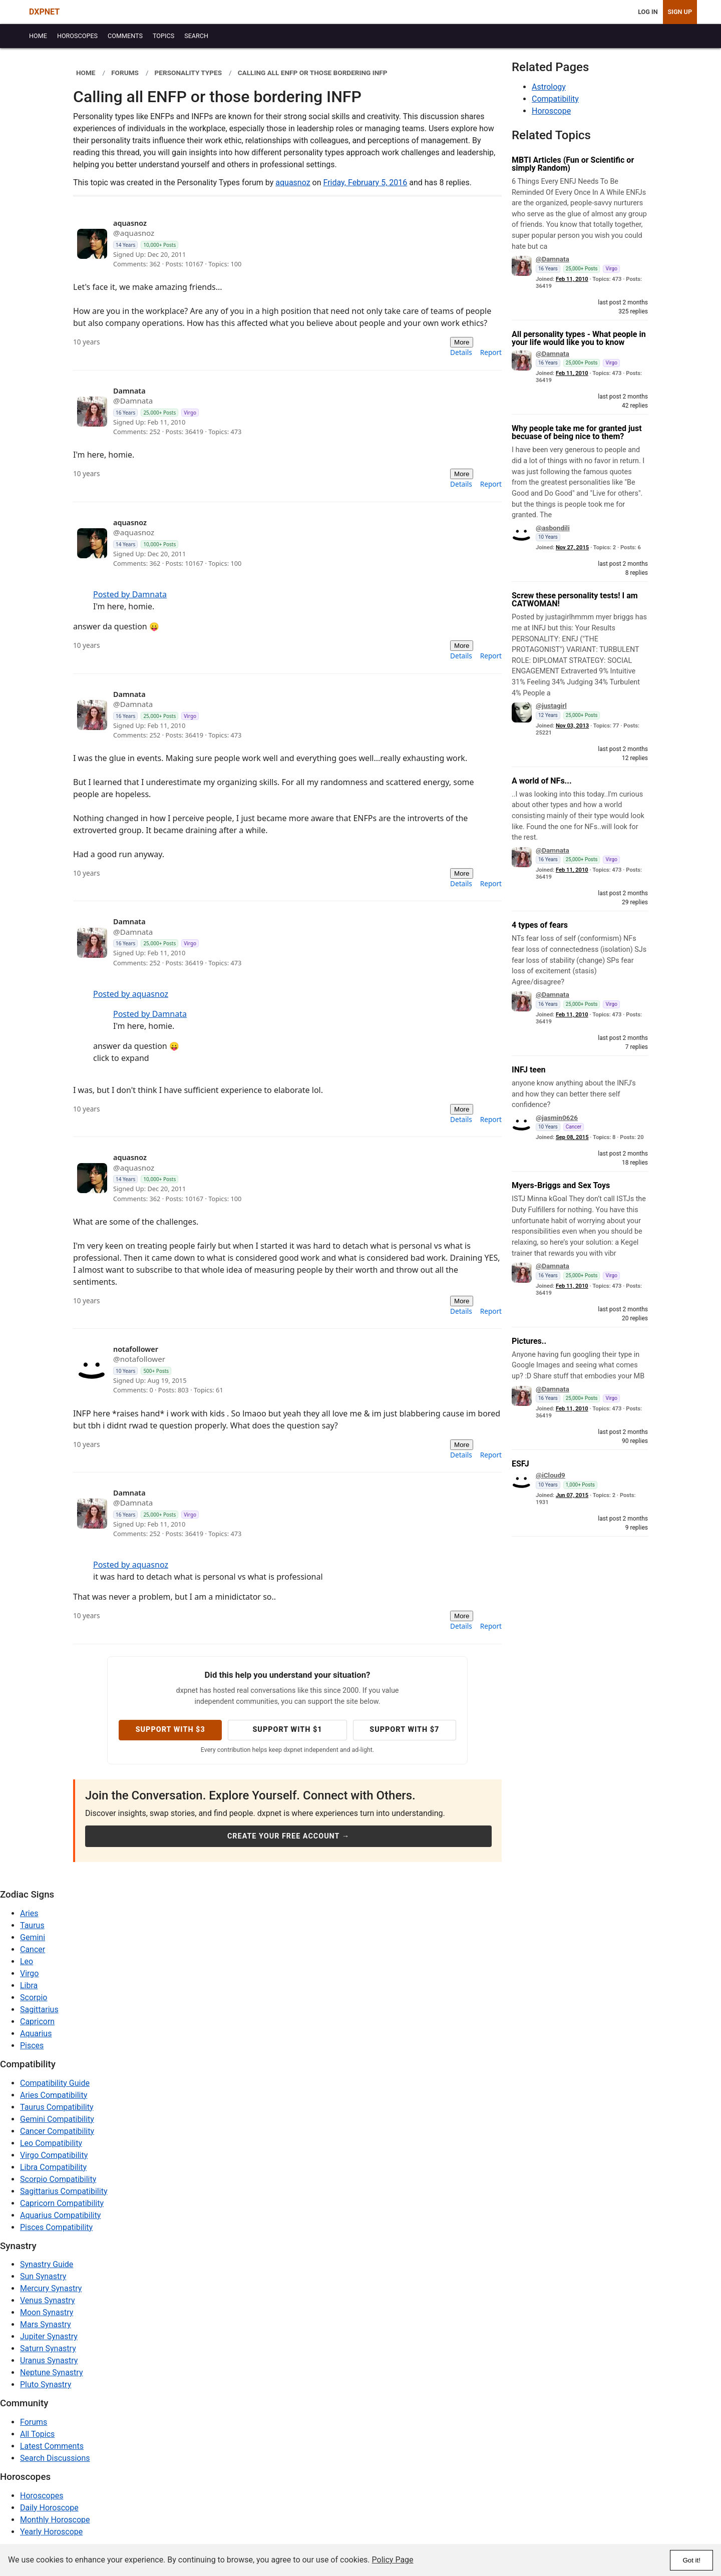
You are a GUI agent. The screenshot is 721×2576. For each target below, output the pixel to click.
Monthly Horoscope (55, 2519)
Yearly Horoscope (51, 2531)
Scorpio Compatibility (58, 2179)
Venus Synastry (47, 2300)
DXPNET (44, 12)
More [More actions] (461, 342)
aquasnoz (292, 182)
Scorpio (33, 1997)
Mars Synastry (45, 2324)
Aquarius (36, 2033)
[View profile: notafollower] (268, 1370)
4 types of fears (540, 925)
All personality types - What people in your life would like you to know (579, 338)
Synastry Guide (46, 2264)
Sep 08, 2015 (572, 1137)
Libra (29, 1985)
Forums (33, 2422)
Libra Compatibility (53, 2167)
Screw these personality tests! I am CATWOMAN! (575, 599)
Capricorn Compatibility (62, 2203)
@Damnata (552, 259)
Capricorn (37, 2021)
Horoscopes (41, 2495)
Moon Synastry (46, 2312)
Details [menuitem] (461, 352)
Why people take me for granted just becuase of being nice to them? (577, 432)
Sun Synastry (43, 2276)
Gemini (32, 1937)
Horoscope (551, 111)
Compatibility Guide (55, 2083)
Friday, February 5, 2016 (365, 182)
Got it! (691, 2560)
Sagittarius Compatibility (63, 2191)
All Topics (37, 2434)
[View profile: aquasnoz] (268, 244)
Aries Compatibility (53, 2095)
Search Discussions (55, 2458)
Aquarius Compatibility (60, 2215)
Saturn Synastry (48, 2348)
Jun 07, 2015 (572, 1495)
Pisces (32, 2045)
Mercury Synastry (51, 2288)
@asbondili (553, 528)
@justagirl (551, 705)
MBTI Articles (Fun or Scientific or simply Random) (573, 164)
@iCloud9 (550, 1475)
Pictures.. (529, 1341)
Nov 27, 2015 (572, 547)
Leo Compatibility (51, 2143)
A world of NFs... (542, 781)
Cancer (32, 1949)
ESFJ (520, 1463)
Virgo (29, 1973)
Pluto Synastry (45, 2384)
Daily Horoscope (49, 2507)
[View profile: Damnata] (268, 412)
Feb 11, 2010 (572, 279)
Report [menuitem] (491, 352)
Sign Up (680, 12)
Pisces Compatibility (56, 2227)
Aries (29, 1913)
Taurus (32, 1925)
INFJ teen (529, 1069)
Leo (26, 1961)
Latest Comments (52, 2446)
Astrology (549, 87)
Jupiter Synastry (49, 2336)
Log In (647, 12)
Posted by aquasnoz (130, 993)
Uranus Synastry (49, 2360)
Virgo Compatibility (54, 2155)
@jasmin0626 (557, 1118)
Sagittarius (39, 2009)
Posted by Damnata (130, 594)
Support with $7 (404, 1729)
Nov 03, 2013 (572, 725)
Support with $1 (287, 1729)
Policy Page (393, 2559)
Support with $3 (170, 1729)
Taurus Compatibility (57, 2107)
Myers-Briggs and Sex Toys (561, 1185)
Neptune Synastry (51, 2372)
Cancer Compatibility (57, 2131)
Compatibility (555, 99)
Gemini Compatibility (57, 2119)
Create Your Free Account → (288, 1836)
